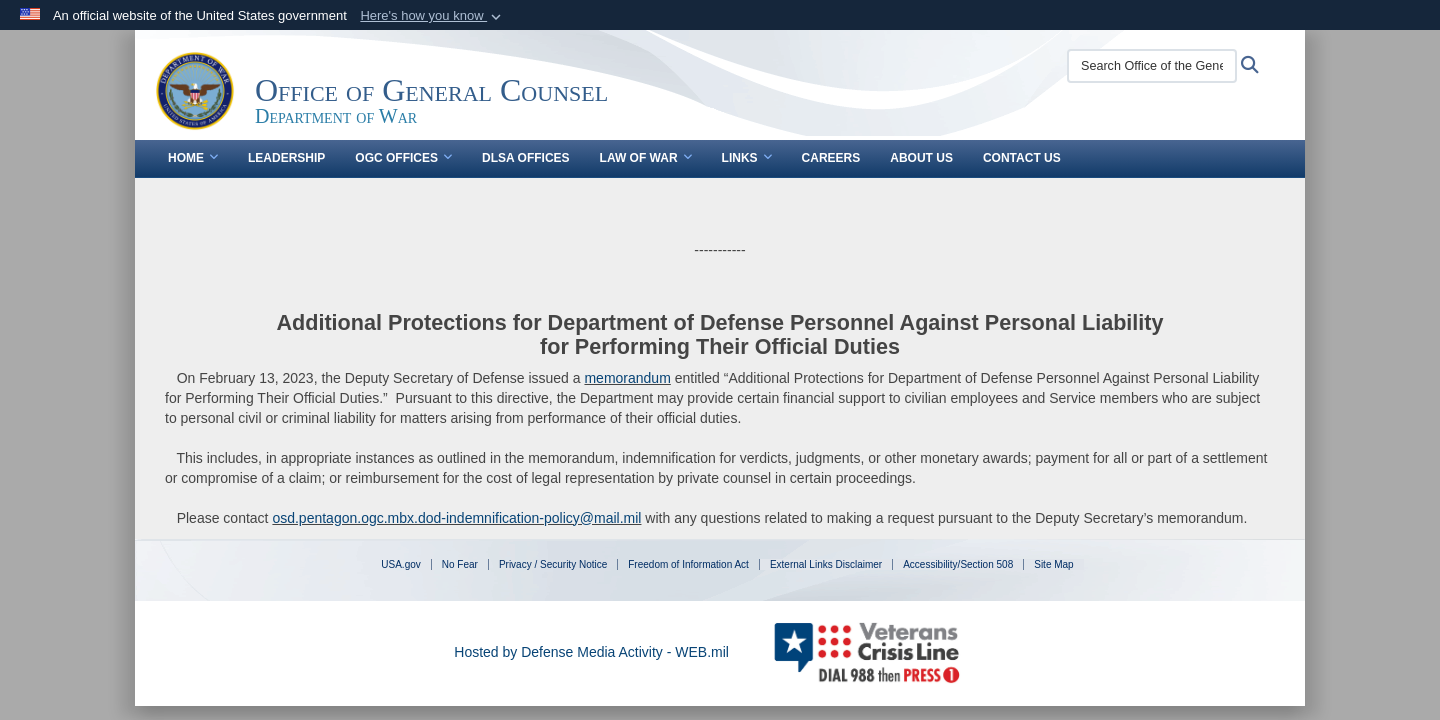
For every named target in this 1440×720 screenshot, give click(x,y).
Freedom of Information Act (688, 564)
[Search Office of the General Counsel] (1152, 66)
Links (747, 158)
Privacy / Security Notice (553, 564)
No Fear (460, 564)
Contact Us (1022, 158)
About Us (921, 158)
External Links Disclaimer (826, 564)
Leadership (286, 158)
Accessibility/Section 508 (958, 564)
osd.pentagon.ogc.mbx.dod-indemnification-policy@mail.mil (456, 518)
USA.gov (400, 564)
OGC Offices (403, 158)
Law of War (646, 158)
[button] (432, 16)
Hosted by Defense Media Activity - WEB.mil (591, 652)
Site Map (1053, 564)
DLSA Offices (526, 158)
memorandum (627, 378)
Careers (831, 158)
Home (193, 158)
